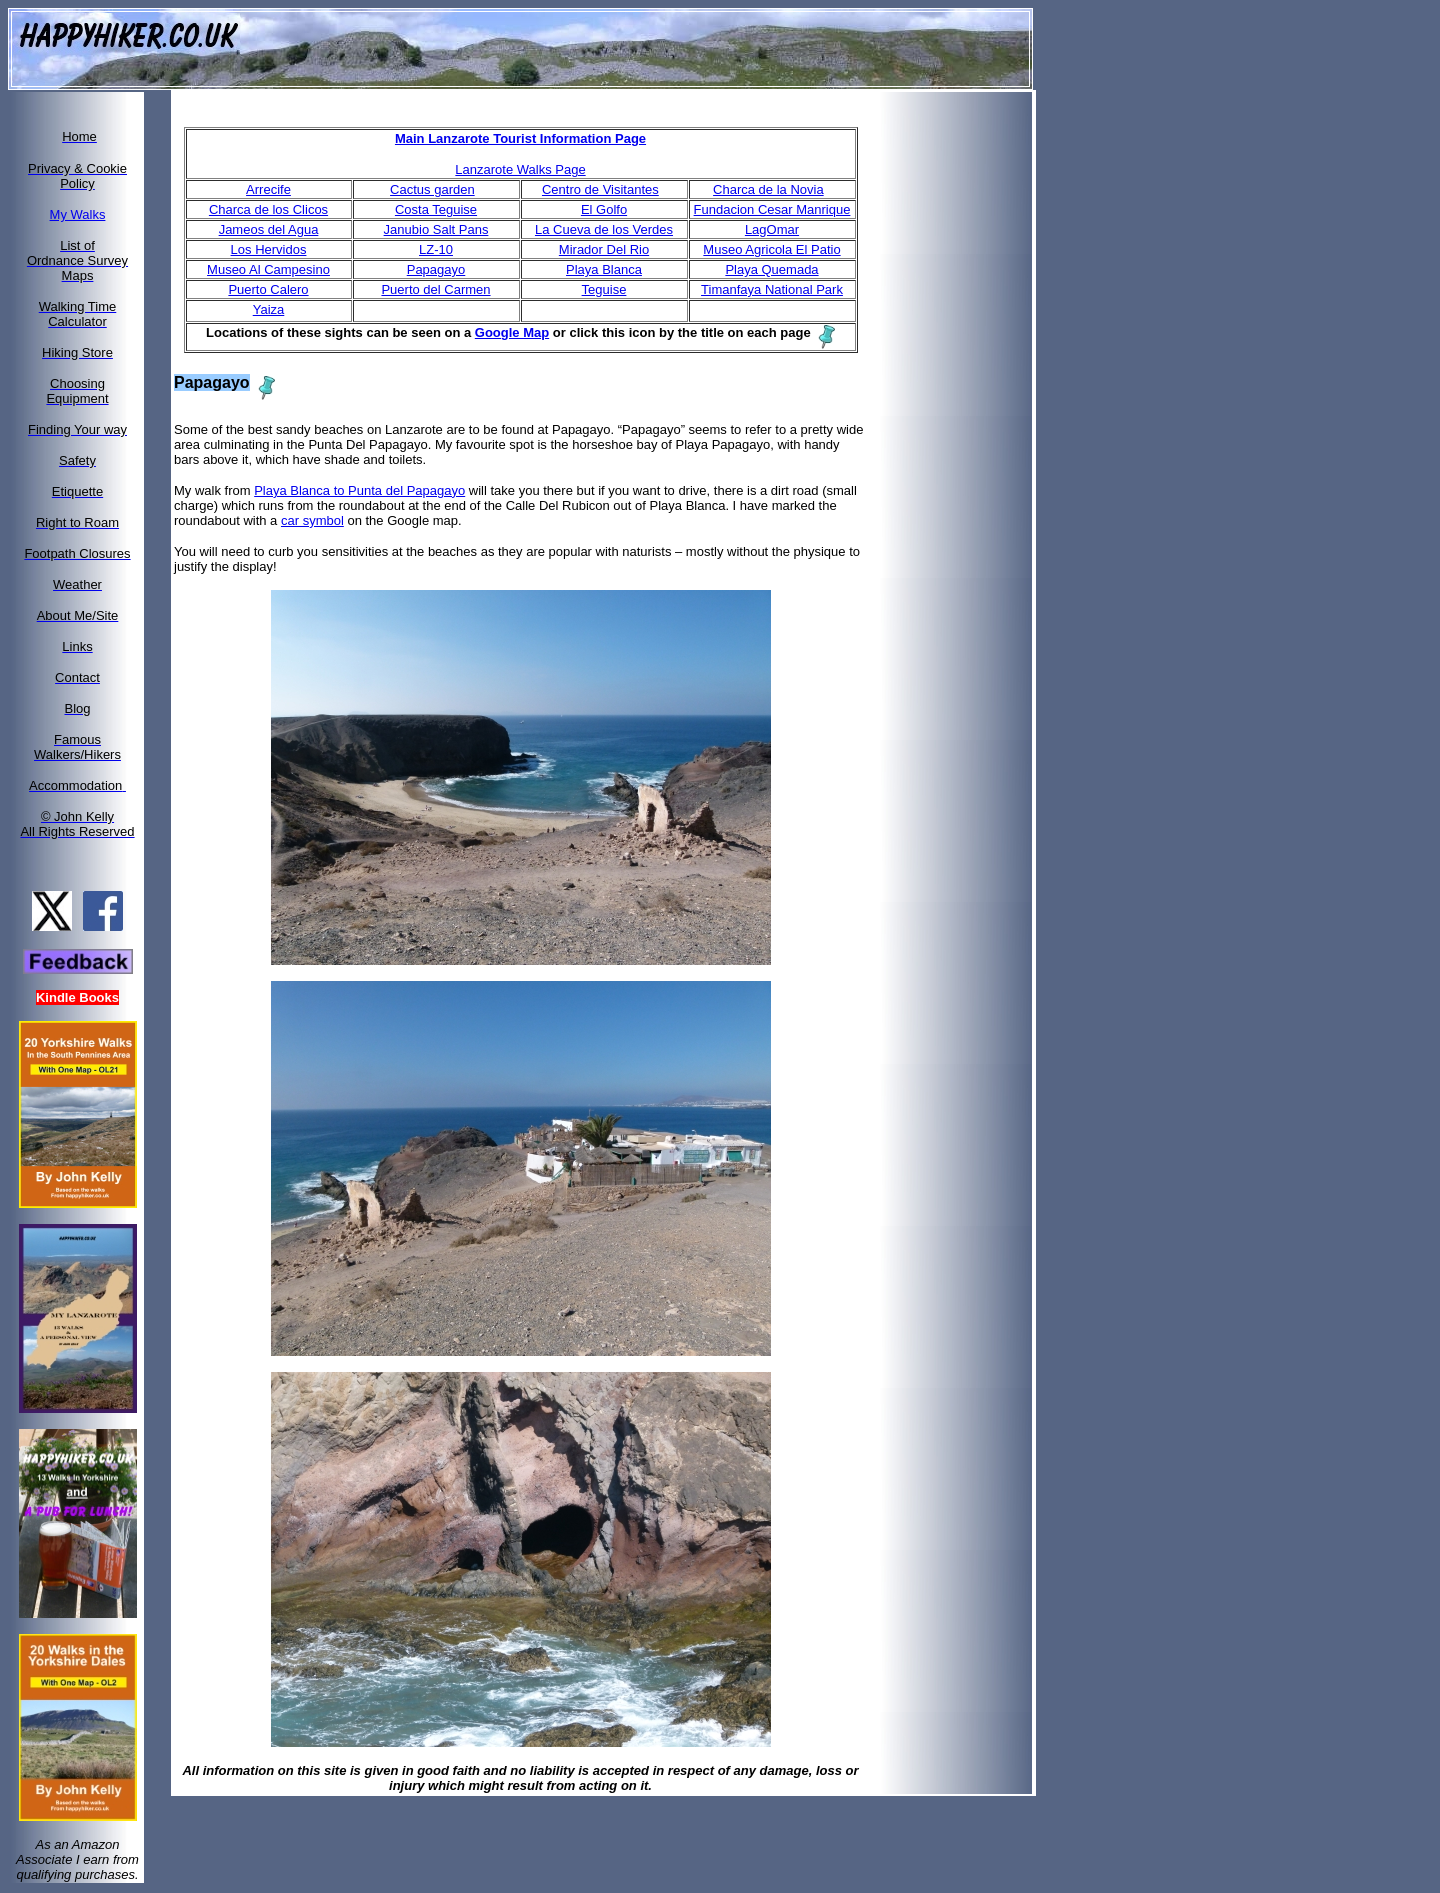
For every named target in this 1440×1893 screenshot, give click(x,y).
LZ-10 (436, 249)
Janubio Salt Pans (436, 229)
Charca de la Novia (768, 189)
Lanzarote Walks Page (520, 169)
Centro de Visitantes (600, 189)
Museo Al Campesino (268, 269)
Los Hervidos (269, 249)
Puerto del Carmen (435, 289)
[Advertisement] (968, 393)
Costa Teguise (436, 209)
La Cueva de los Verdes (604, 229)
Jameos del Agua (269, 229)
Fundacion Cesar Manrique (772, 209)
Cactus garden (432, 189)
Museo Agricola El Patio (771, 249)
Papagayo (436, 269)
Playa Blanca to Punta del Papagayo (359, 490)
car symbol (312, 520)
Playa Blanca (604, 269)
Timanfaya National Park (772, 289)
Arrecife (268, 189)
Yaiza (269, 309)
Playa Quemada (771, 269)
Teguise (604, 289)
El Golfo (604, 209)
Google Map (512, 332)
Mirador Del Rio (604, 249)
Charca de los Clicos (268, 209)
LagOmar (772, 229)
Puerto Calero (268, 289)
